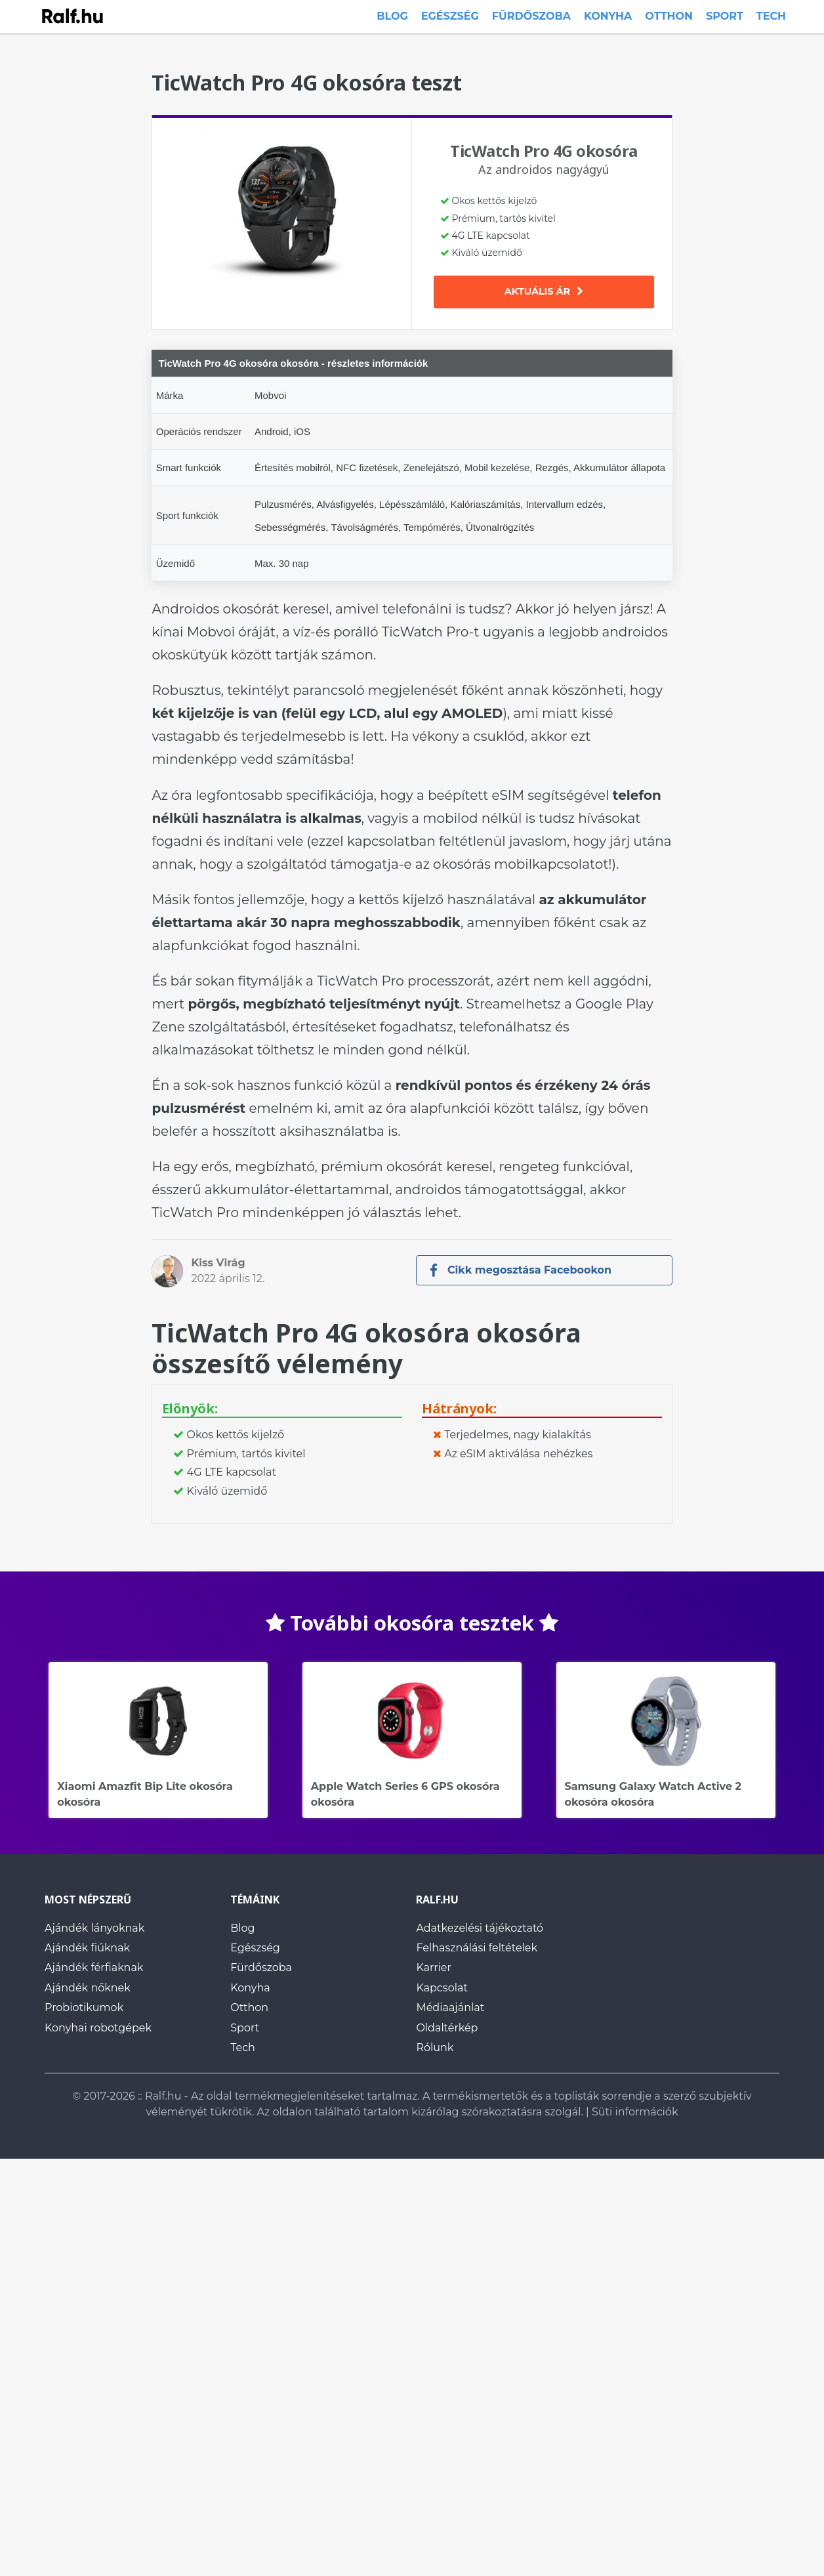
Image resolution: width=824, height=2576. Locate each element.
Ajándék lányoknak (94, 1928)
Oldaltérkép (447, 2028)
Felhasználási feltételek (476, 1948)
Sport (724, 16)
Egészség (450, 16)
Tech (771, 16)
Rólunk (434, 2047)
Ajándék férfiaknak (94, 1968)
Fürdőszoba (531, 16)
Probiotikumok (84, 2008)
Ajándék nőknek (88, 1988)
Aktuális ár (544, 291)
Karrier (433, 1968)
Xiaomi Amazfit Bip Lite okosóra (158, 1721)
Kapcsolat (442, 1988)
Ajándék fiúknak (87, 1948)
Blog (392, 16)
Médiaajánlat (450, 2008)
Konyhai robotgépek (98, 2028)
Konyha (608, 16)
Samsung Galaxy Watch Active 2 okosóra (665, 1721)
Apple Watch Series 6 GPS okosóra (412, 1721)
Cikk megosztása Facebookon (520, 1270)
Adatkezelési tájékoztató (479, 1928)
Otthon (669, 16)
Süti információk (635, 2112)
